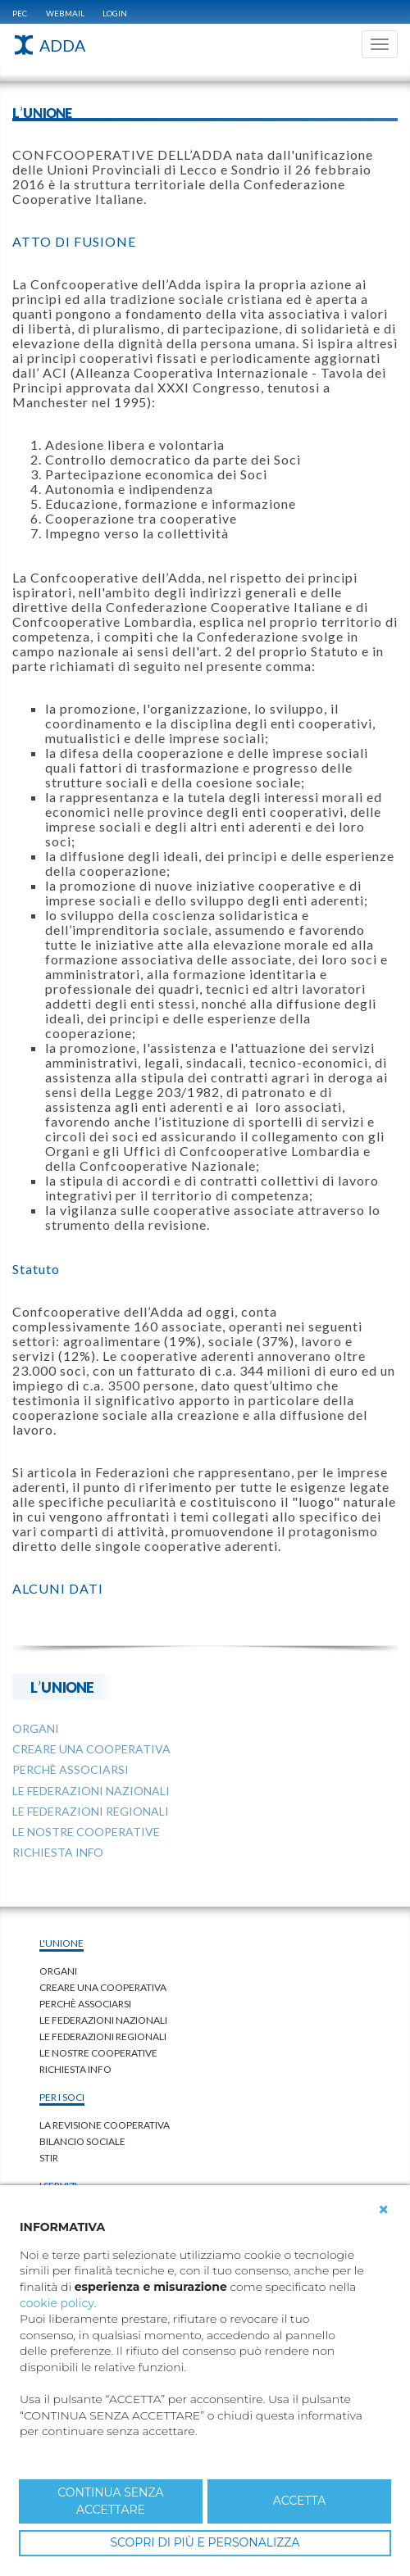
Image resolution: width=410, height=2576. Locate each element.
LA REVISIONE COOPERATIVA (104, 2125)
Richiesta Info (75, 2069)
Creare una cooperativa (102, 1987)
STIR (48, 2158)
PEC (19, 13)
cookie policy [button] (57, 2303)
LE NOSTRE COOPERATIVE (98, 2053)
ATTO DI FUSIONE (74, 241)
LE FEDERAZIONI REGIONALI (102, 2036)
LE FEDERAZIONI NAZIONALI (103, 2020)
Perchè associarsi (85, 2004)
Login (114, 13)
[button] (383, 2209)
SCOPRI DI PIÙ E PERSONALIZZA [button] (204, 2542)
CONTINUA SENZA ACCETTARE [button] (110, 2501)
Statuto (36, 1269)
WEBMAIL (65, 13)
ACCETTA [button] (299, 2500)
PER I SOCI (61, 2097)
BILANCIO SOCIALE (82, 2141)
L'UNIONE (62, 1686)
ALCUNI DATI (57, 1588)
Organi (58, 1971)
